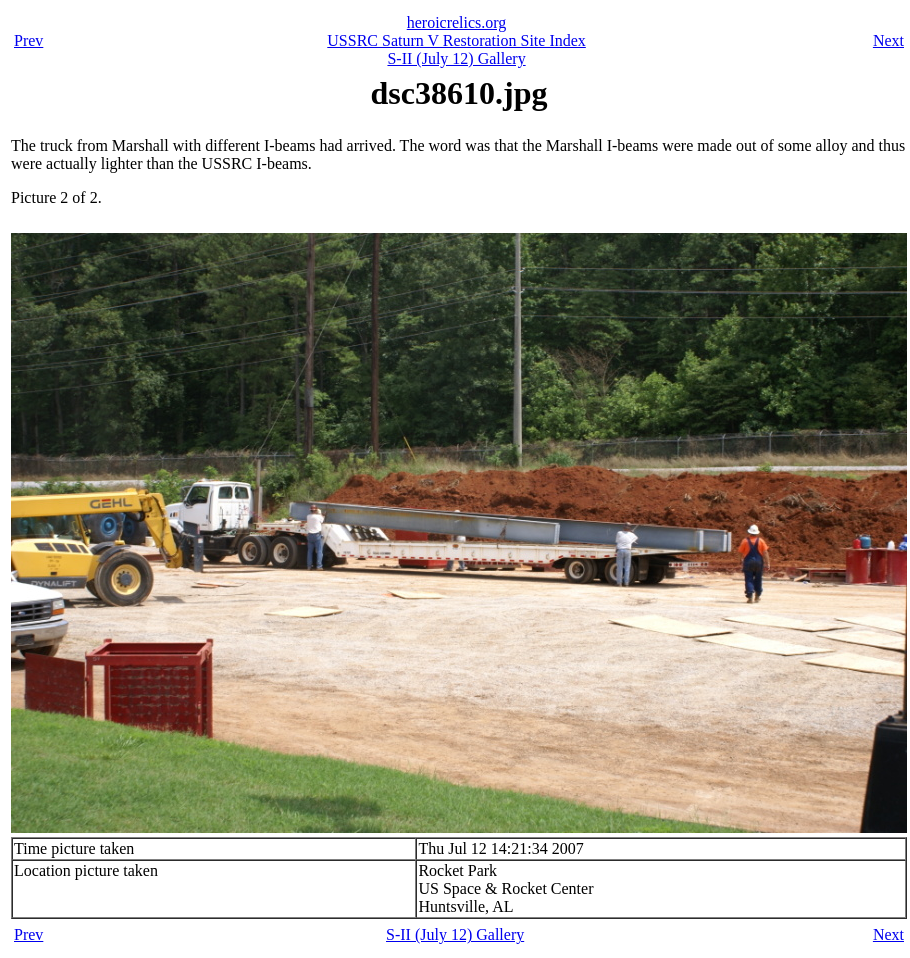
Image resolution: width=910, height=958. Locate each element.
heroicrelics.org (457, 22)
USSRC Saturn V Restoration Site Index (456, 40)
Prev (28, 40)
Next (888, 40)
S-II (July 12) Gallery (456, 58)
